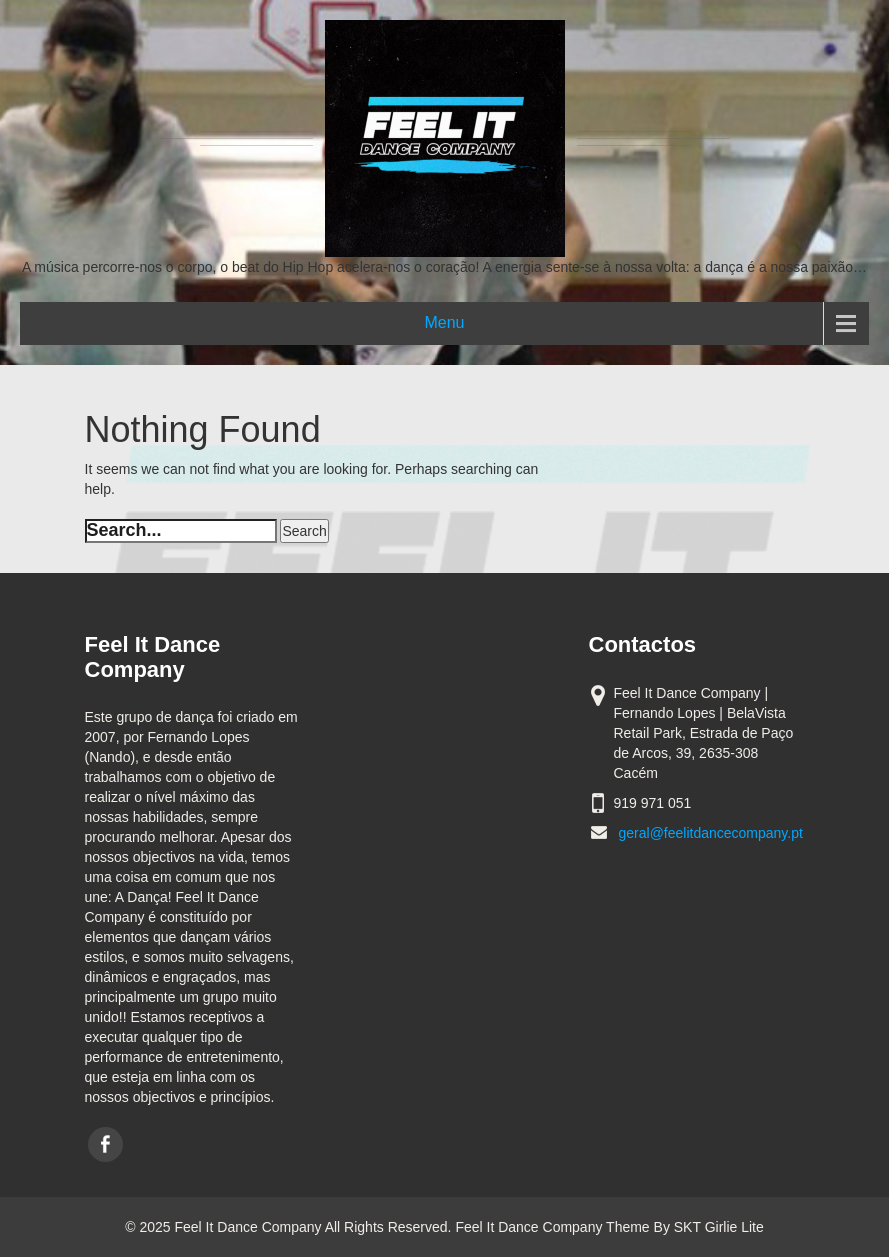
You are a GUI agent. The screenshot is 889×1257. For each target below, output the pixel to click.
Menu (444, 322)
